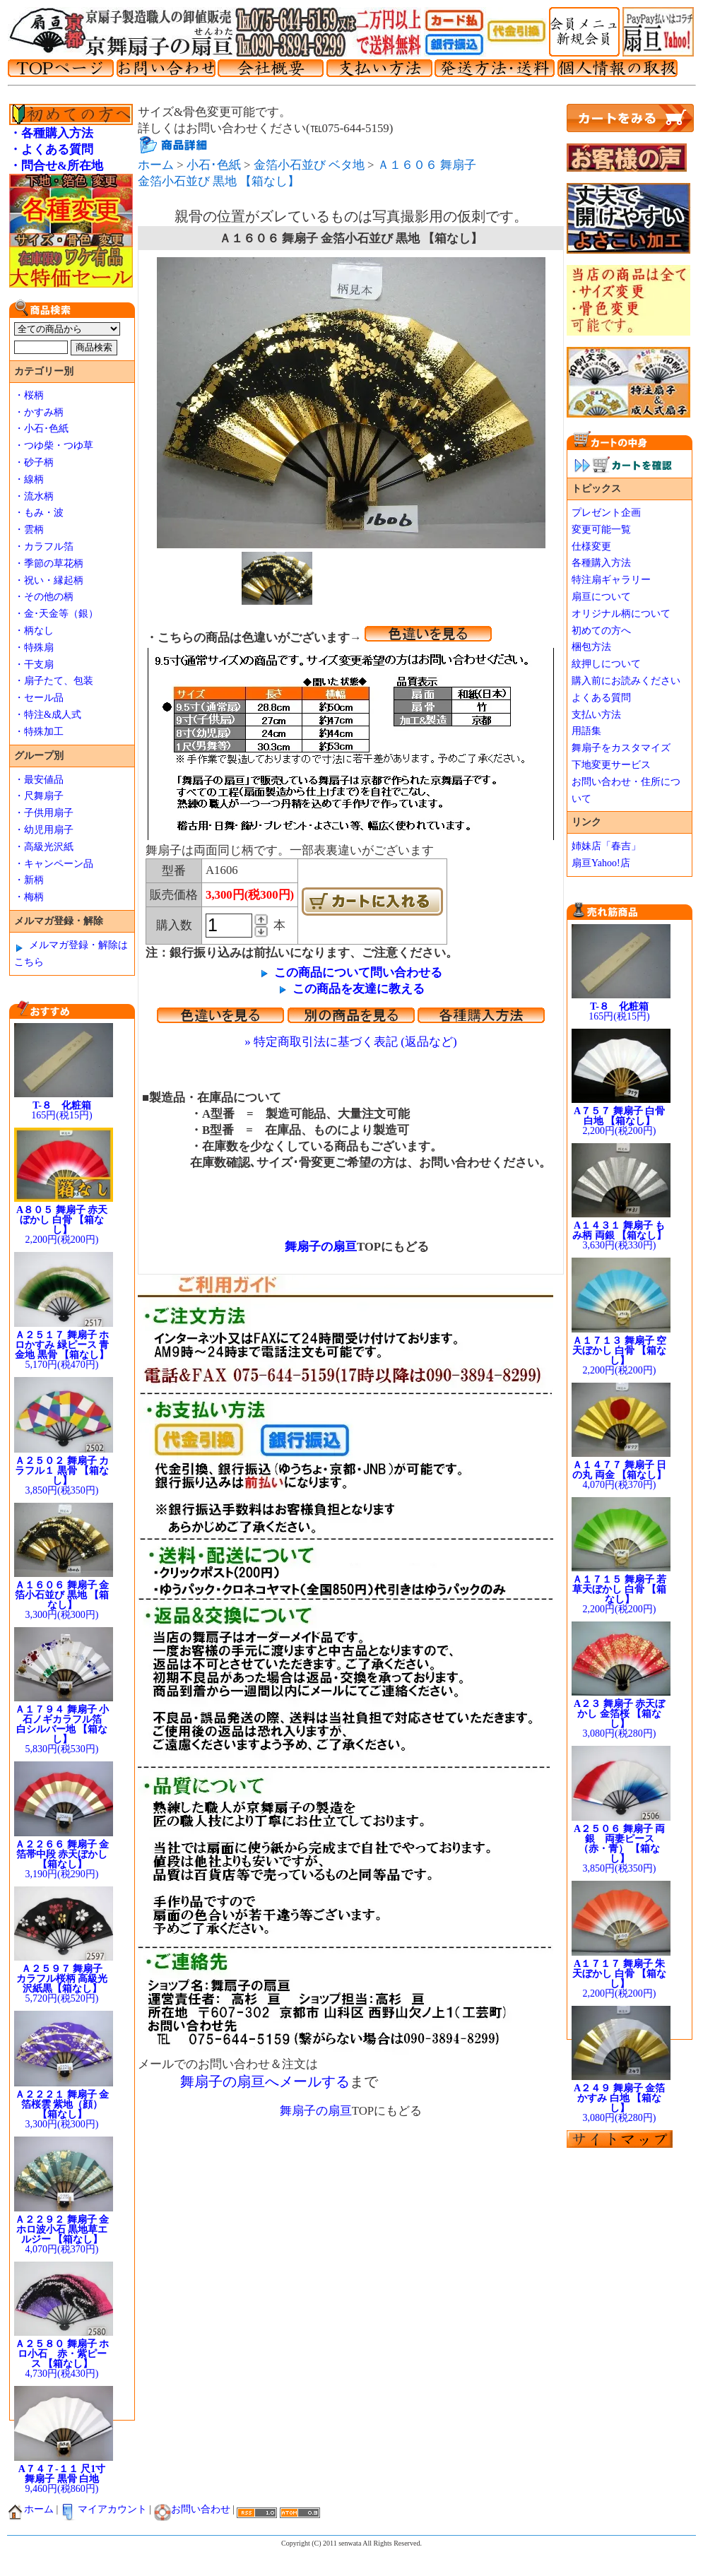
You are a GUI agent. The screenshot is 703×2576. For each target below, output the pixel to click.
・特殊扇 (34, 647)
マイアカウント (104, 2509)
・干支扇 (34, 664)
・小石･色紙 (41, 428)
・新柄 (29, 880)
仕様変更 (591, 546)
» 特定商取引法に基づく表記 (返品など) (350, 1041)
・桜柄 (29, 395)
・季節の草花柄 (48, 563)
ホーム (156, 165)
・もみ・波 (39, 512)
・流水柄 (34, 496)
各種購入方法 (601, 562)
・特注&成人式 (47, 714)
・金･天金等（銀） (56, 613)
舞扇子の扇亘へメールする (265, 2081)
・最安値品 (39, 779)
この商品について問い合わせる (358, 972)
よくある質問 (601, 697)
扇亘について (601, 596)
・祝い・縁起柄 (48, 580)
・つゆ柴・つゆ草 (53, 445)
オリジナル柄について (621, 613)
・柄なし (34, 630)
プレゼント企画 (606, 512)
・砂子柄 (34, 462)
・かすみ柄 (39, 412)
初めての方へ (601, 630)
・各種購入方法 (51, 133)
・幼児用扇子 (43, 830)
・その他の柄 (43, 596)
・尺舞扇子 (39, 796)
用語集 (586, 731)
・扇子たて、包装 (53, 680)
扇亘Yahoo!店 (601, 863)
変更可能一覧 (601, 529)
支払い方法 (596, 714)
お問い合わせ (192, 2509)
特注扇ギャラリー (611, 579)
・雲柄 (29, 529)
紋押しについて (606, 663)
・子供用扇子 (43, 813)
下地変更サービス (611, 765)
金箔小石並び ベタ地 (309, 165)
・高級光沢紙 (43, 846)
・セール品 (39, 697)
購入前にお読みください (626, 680)
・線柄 (29, 479)
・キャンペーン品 (53, 863)
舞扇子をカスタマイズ (621, 748)
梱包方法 (591, 647)
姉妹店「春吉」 (606, 846)
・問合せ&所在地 (56, 165)
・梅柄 (29, 897)
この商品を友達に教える (359, 988)
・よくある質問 (51, 149)
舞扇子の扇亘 (315, 1246)
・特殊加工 (39, 731)
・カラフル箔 (43, 546)
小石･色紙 (214, 165)
